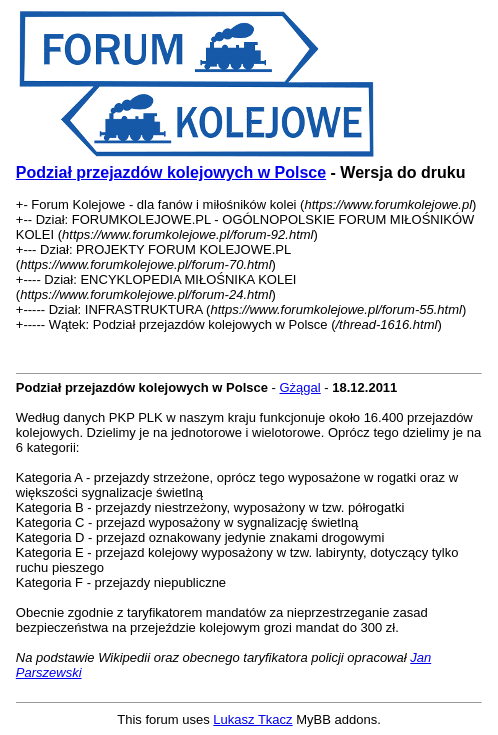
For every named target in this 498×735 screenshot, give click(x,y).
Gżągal (300, 387)
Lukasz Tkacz (252, 719)
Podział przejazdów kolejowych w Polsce (171, 172)
